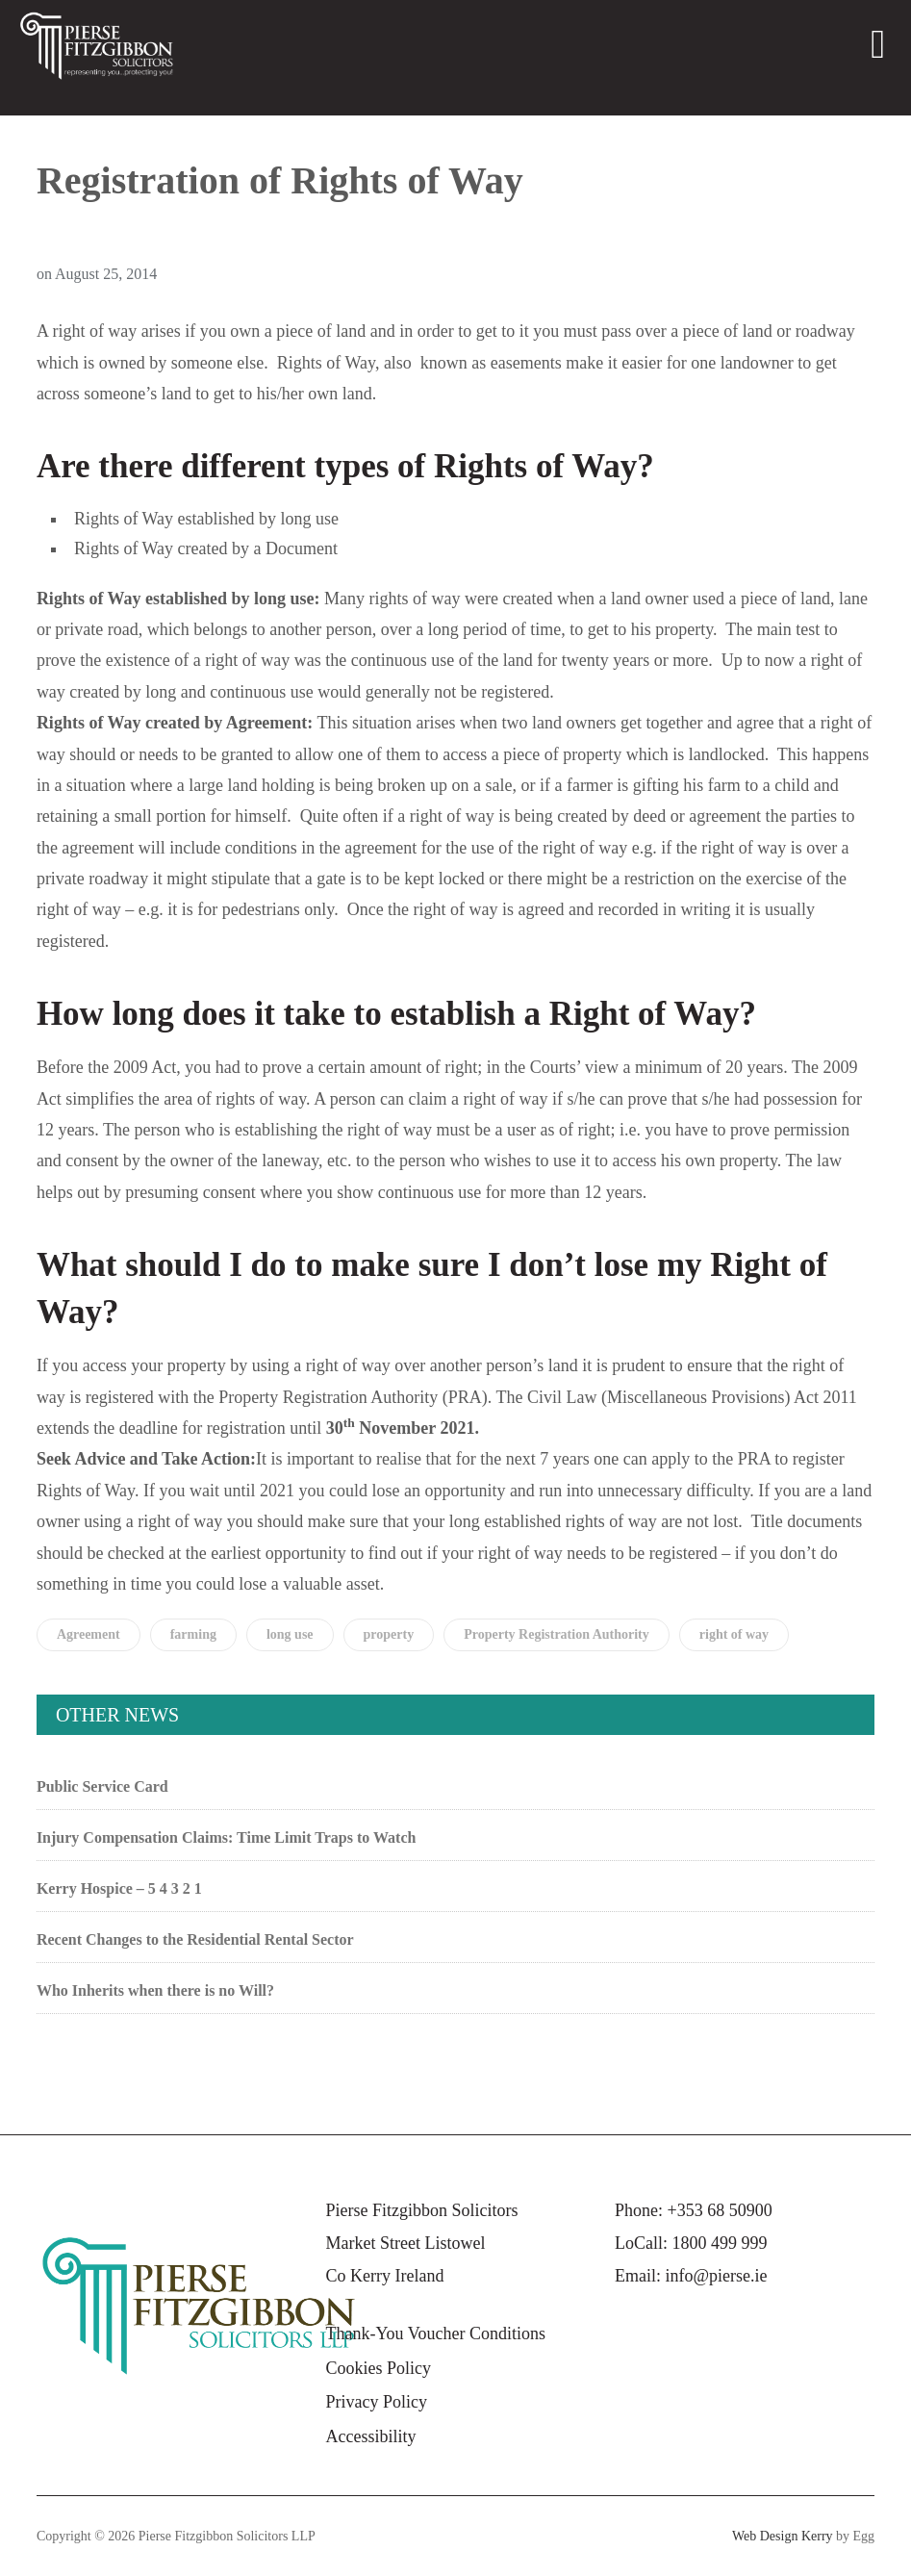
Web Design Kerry (782, 2536)
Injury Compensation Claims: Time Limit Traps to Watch (227, 1837)
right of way (734, 1634)
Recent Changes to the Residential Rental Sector (195, 1939)
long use (290, 1634)
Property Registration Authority (556, 1634)
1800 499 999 (720, 2243)
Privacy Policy (376, 2401)
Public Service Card (102, 1786)
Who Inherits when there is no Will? (155, 1990)
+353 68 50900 (720, 2210)
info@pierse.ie (717, 2275)
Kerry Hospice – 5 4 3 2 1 (119, 1888)
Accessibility (370, 2436)
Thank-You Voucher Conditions (435, 2333)
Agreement (88, 1634)
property (389, 1634)
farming (193, 1634)
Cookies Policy (378, 2368)
